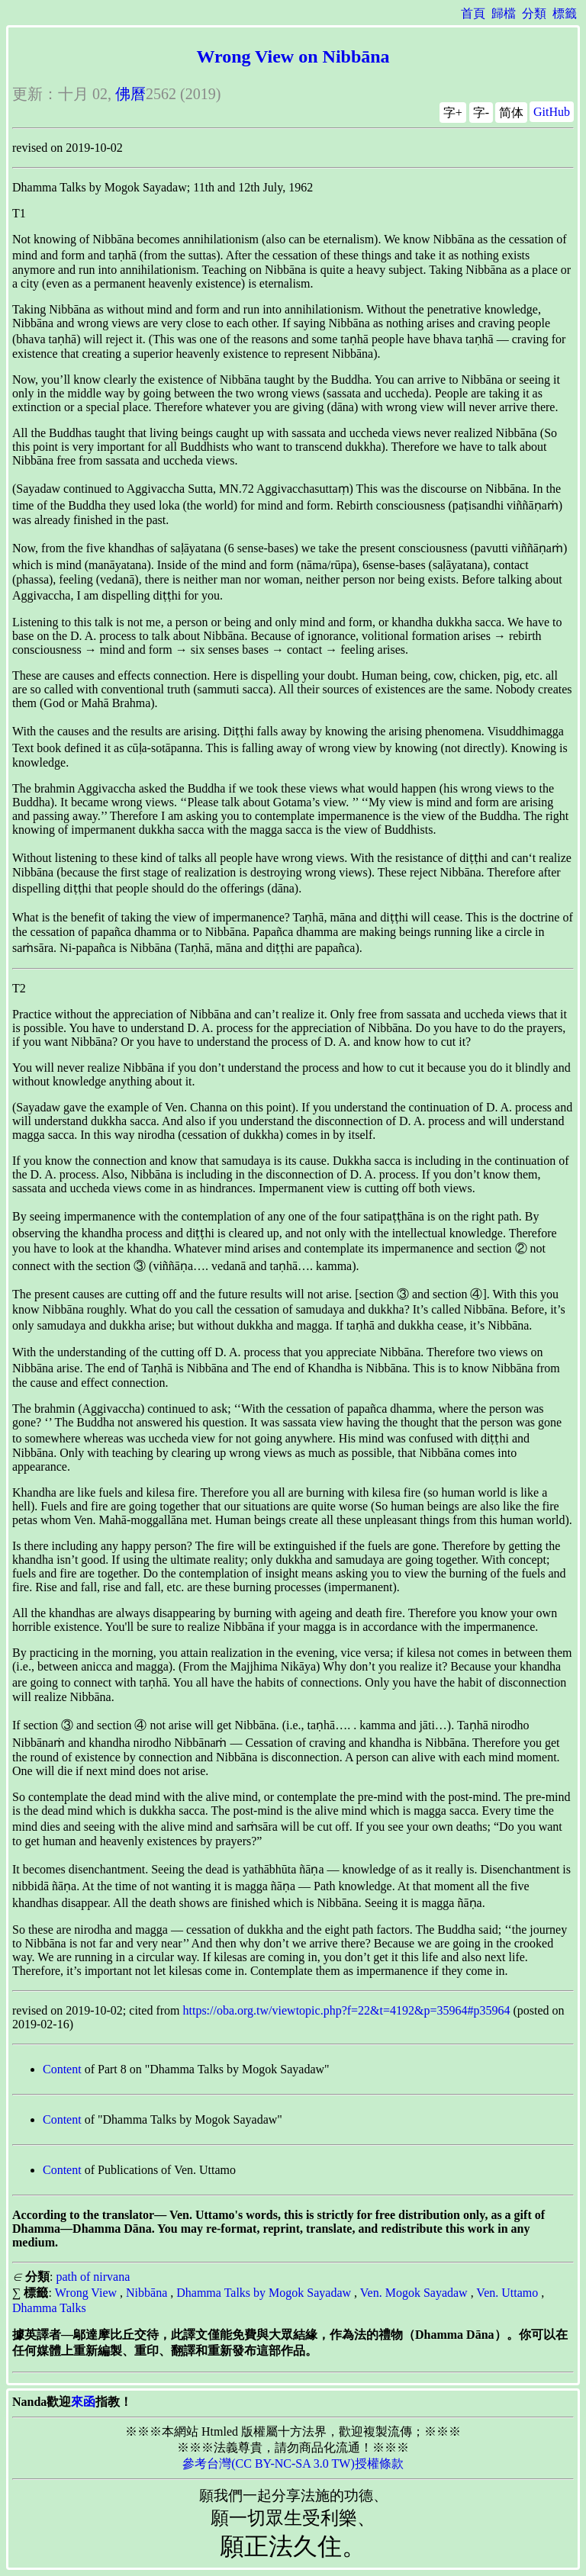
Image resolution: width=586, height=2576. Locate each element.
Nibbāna (146, 2292)
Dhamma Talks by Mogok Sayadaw (263, 2292)
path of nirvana (93, 2276)
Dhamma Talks (49, 2307)
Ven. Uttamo (507, 2292)
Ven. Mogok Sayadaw (414, 2292)
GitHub (551, 111)
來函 (83, 2401)
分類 (534, 13)
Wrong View (86, 2292)
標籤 (564, 13)
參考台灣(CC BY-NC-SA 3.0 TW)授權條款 (293, 2463)
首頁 (473, 13)
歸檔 (503, 13)
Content (62, 2069)
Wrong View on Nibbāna (292, 56)
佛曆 (130, 93)
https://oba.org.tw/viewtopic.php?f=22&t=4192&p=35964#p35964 (346, 2010)
